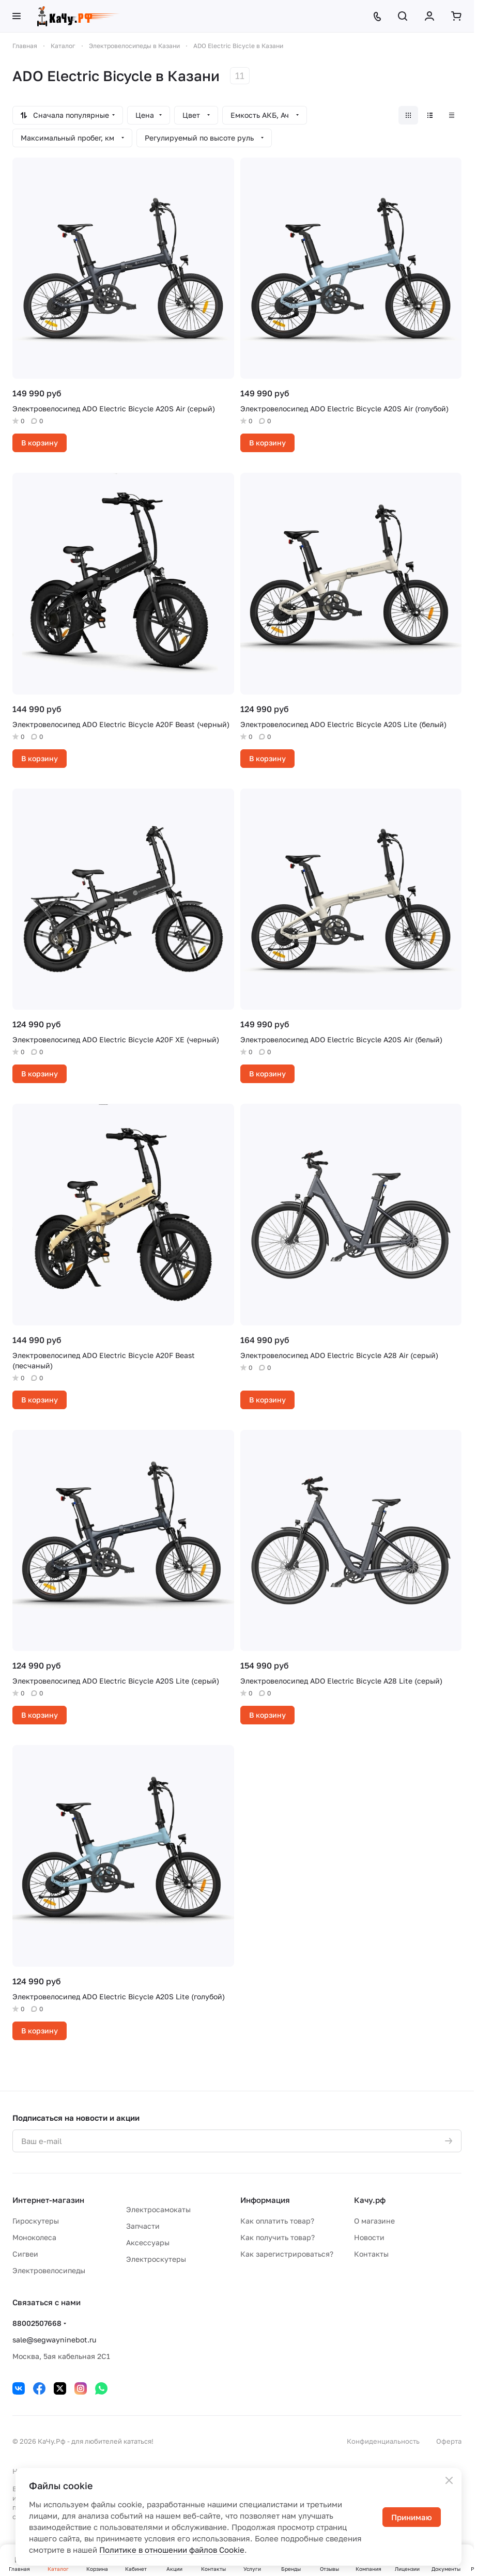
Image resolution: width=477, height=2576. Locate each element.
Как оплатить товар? (277, 2220)
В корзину (39, 442)
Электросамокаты (158, 2209)
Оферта (448, 2441)
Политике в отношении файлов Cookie (171, 2549)
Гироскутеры (35, 2220)
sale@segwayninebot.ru (54, 2339)
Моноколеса (34, 2237)
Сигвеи (25, 2253)
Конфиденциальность (383, 2441)
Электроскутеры (156, 2259)
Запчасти (143, 2226)
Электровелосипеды (48, 2270)
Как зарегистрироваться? (286, 2253)
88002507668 (36, 2323)
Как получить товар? (277, 2237)
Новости (369, 2237)
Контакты (371, 2253)
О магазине (374, 2220)
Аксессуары (148, 2242)
